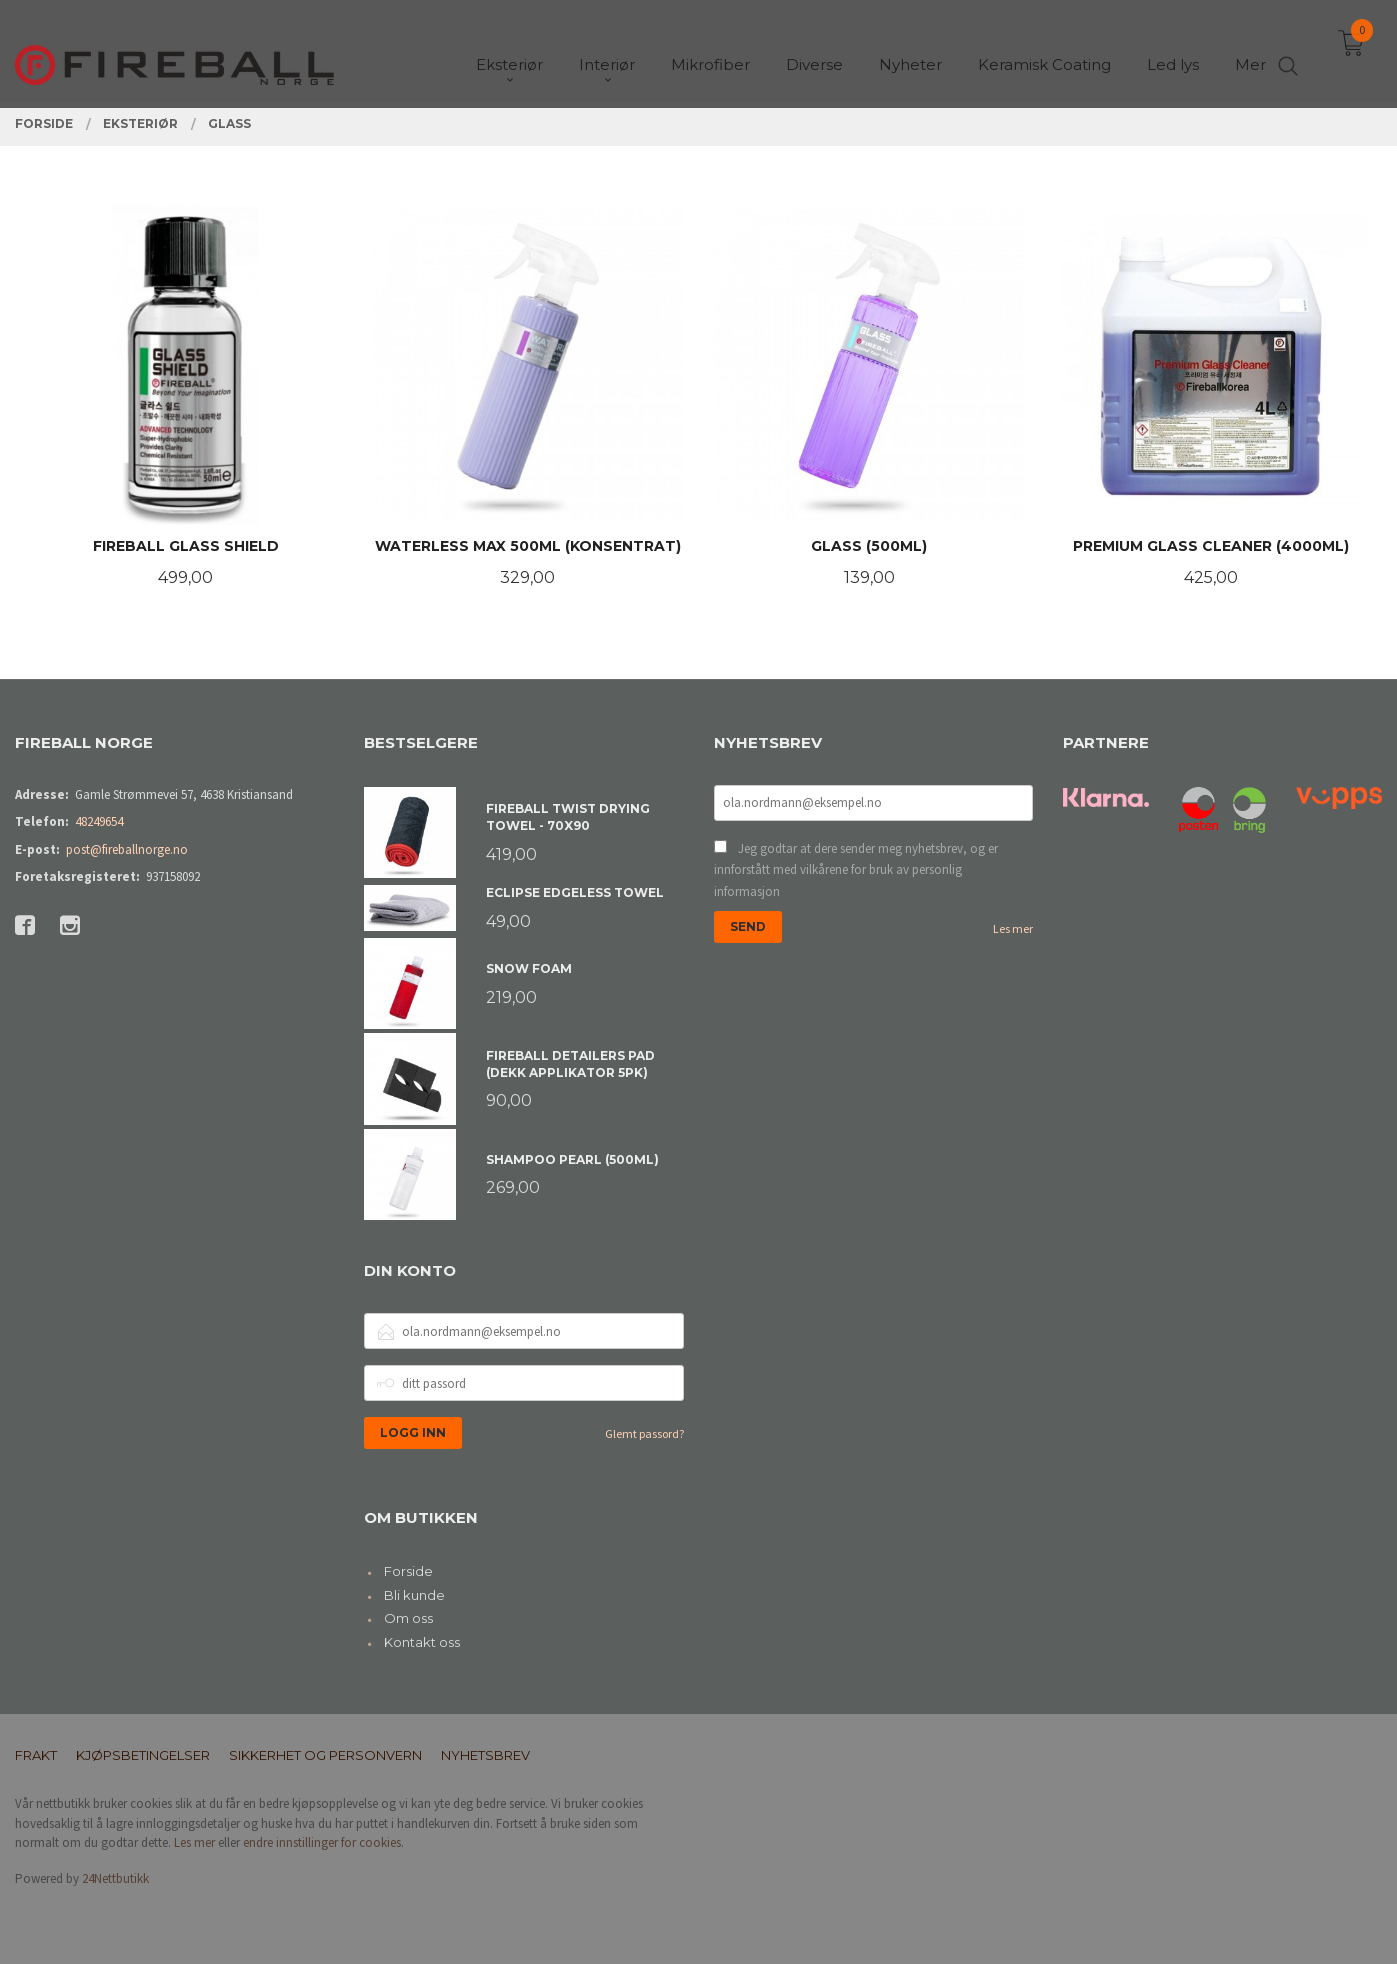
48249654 (99, 821)
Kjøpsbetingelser (143, 1755)
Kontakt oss (422, 1642)
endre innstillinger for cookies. (323, 1842)
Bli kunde (414, 1595)
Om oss (408, 1618)
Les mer (1013, 928)
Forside (408, 1571)
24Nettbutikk (115, 1878)
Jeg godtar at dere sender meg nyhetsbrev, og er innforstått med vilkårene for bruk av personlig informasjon (856, 870)
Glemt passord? (644, 1433)
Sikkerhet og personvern (325, 1755)
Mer (1250, 50)
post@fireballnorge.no (127, 849)
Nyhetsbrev (485, 1755)
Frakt (36, 1755)
